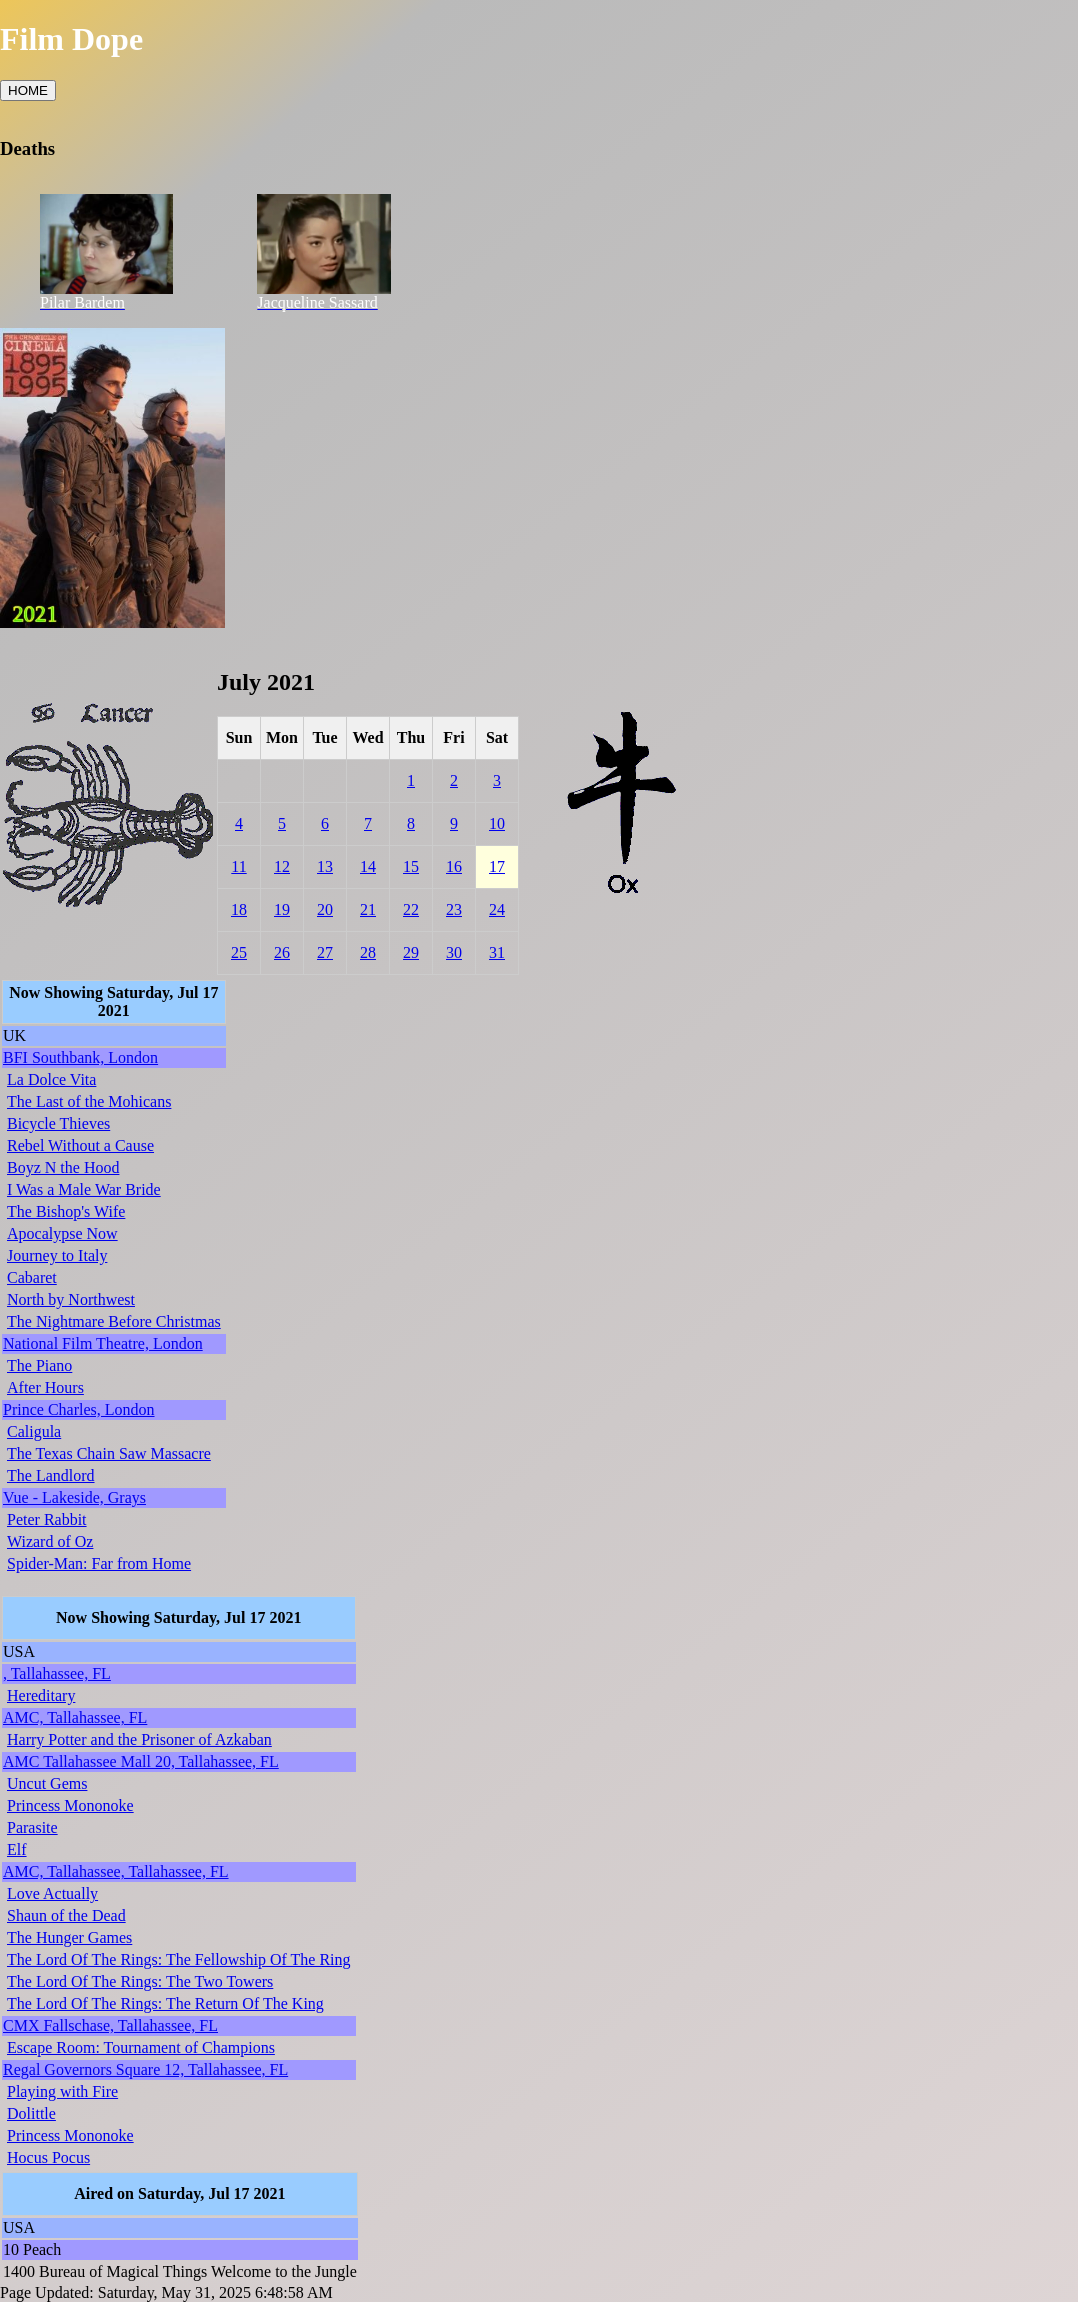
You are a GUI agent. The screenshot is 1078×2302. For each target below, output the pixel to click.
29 (411, 952)
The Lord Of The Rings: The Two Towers (140, 1981)
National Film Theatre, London (103, 1343)
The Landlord (51, 1475)
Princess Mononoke (70, 1805)
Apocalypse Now (62, 1233)
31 (497, 952)
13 (325, 866)
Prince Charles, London (79, 1409)
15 (411, 866)
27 (325, 952)
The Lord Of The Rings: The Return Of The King (165, 2003)
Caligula (34, 1431)
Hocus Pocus (48, 2157)
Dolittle (31, 2113)
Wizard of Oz (50, 1541)
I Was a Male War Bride (84, 1189)
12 (282, 866)
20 (325, 909)
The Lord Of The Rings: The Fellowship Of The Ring (179, 1959)
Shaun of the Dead (66, 1915)
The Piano (39, 1365)
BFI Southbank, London (80, 1057)
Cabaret (32, 1277)
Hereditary (41, 1695)
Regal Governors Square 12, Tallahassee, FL (145, 2069)
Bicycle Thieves (58, 1123)
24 (497, 909)
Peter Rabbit (47, 1519)
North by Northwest (71, 1299)
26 (282, 952)
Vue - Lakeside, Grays (74, 1497)
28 (368, 952)
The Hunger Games (69, 1937)
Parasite (32, 1827)
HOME (28, 90)
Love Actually (52, 1893)
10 (497, 823)
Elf (17, 1849)
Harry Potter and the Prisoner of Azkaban (139, 1739)
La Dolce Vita (51, 1079)
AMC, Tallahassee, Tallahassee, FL (116, 1871)
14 (368, 866)
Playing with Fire (62, 2091)
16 (454, 866)
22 (411, 909)
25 (239, 952)
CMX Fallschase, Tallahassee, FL (110, 2025)
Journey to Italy (57, 1255)
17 (497, 866)
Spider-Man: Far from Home (99, 1563)
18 (239, 909)
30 (454, 952)
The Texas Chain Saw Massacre (109, 1453)
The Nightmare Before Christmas (114, 1321)
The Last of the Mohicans (89, 1101)
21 (368, 909)
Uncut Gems (47, 1783)
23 (454, 909)
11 (238, 866)
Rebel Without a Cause (80, 1145)
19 (282, 909)
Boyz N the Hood (63, 1167)
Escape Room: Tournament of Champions (141, 2047)
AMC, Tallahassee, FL (75, 1717)
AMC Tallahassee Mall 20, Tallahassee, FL (141, 1761)
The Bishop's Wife (66, 1211)
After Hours (45, 1387)
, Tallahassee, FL (57, 1673)
